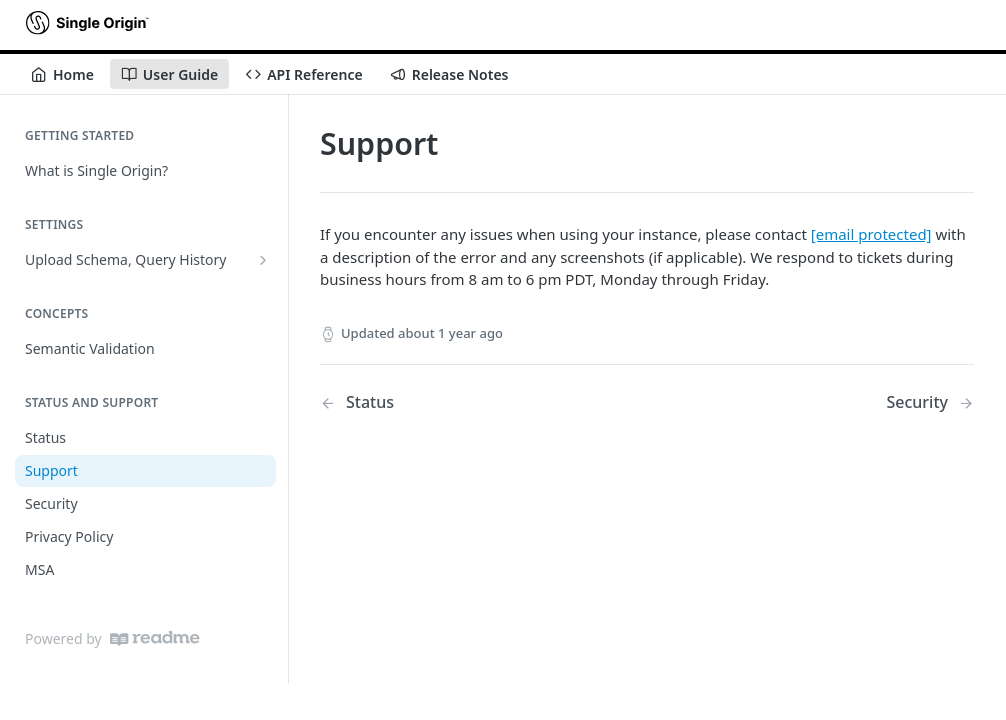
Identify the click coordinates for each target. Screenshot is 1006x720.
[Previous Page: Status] (460, 402)
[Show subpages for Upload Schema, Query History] (263, 260)
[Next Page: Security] (930, 402)
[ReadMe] (155, 638)
